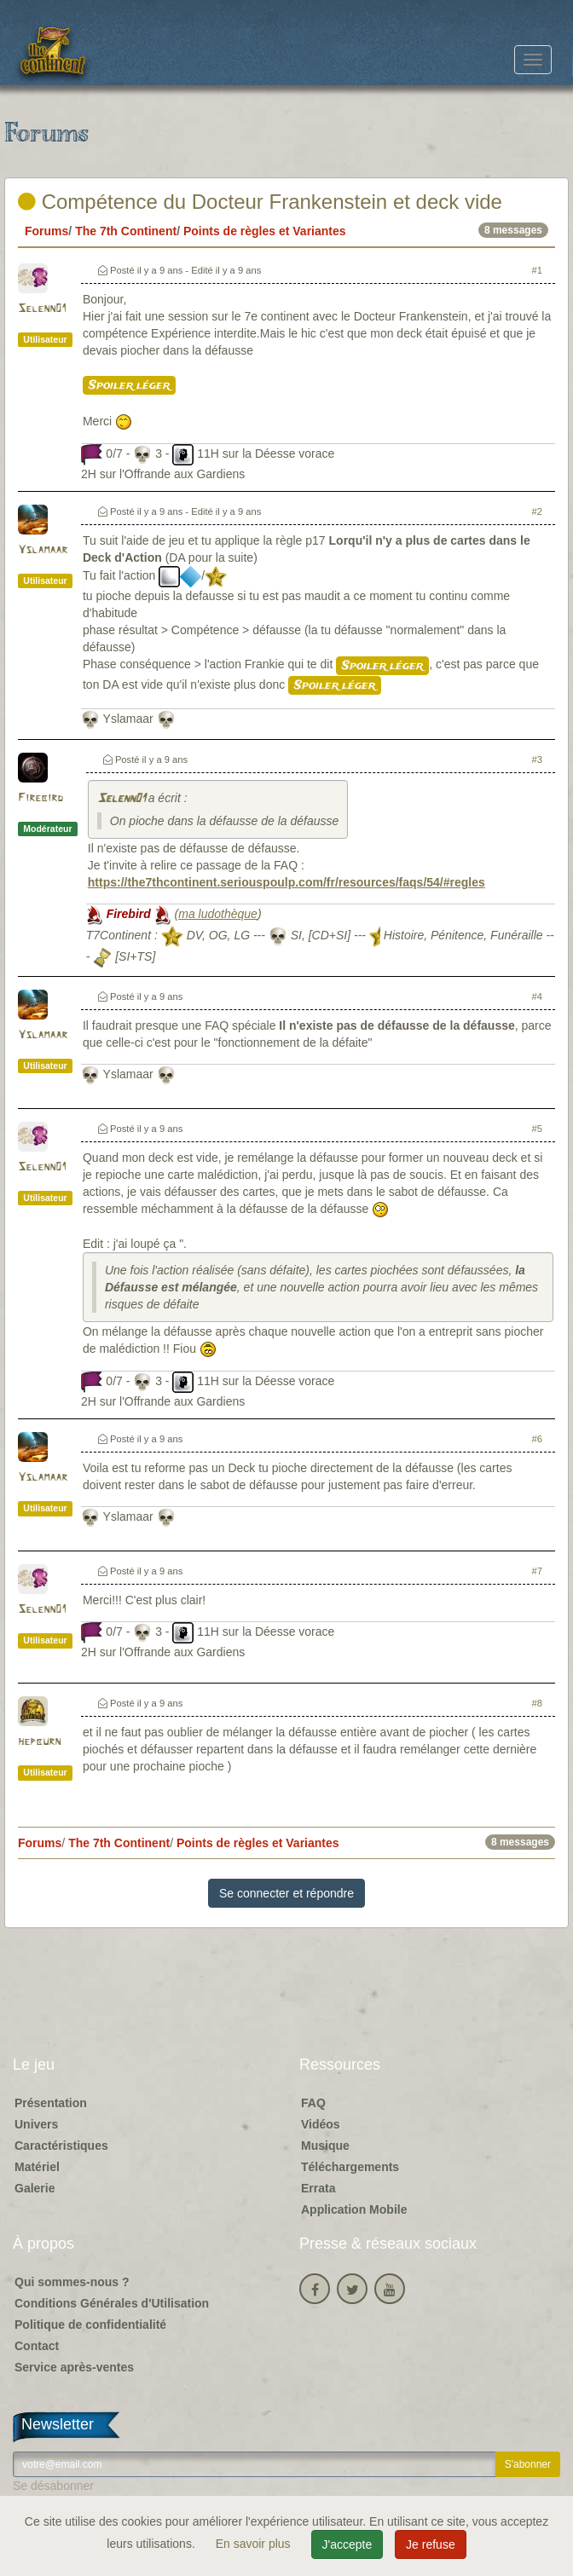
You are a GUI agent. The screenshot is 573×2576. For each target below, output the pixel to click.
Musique (325, 2145)
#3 (537, 759)
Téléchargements (350, 2167)
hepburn (39, 1742)
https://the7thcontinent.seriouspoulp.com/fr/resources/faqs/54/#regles (286, 882)
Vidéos (320, 2124)
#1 (537, 270)
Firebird (40, 798)
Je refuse (430, 2544)
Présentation (50, 2103)
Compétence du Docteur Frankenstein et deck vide (260, 201)
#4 (537, 996)
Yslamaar (42, 550)
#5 (537, 1128)
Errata (318, 2188)
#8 (537, 1703)
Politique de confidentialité (90, 2324)
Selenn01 (42, 309)
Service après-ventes (74, 2367)
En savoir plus (255, 2543)
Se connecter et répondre (286, 1893)
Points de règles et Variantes (264, 231)
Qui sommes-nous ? (72, 2282)
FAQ (313, 2103)
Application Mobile (354, 2209)
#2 (537, 511)
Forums (46, 231)
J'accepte (347, 2544)
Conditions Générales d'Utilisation (111, 2303)
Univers (36, 2124)
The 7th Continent (126, 231)
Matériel (37, 2167)
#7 (537, 1571)
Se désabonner (53, 2485)
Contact (36, 2346)
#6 (537, 1439)
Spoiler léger (129, 385)
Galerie (34, 2188)
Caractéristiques (61, 2145)
